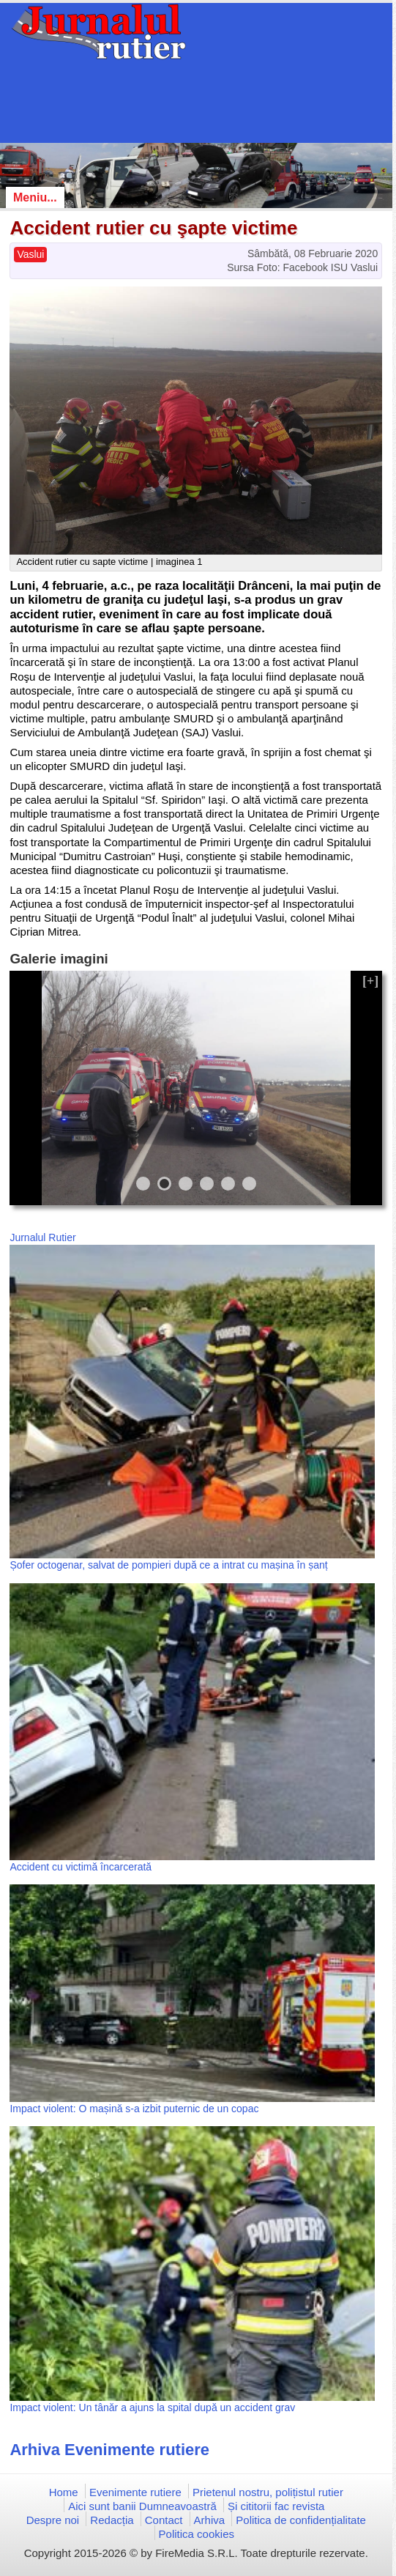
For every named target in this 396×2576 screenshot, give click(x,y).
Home (63, 2492)
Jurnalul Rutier (42, 1237)
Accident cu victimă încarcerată (81, 1867)
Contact (164, 2520)
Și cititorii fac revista (276, 2506)
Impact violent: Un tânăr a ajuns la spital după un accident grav (152, 2407)
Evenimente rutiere (135, 2492)
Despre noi (53, 2520)
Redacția (111, 2520)
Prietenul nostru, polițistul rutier (268, 2492)
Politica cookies (196, 2534)
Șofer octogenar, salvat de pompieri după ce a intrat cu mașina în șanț (168, 1565)
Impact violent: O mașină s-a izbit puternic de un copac (134, 2108)
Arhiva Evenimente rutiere (109, 2449)
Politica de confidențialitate (301, 2520)
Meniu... (35, 197)
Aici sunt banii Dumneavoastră (142, 2506)
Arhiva (209, 2520)
